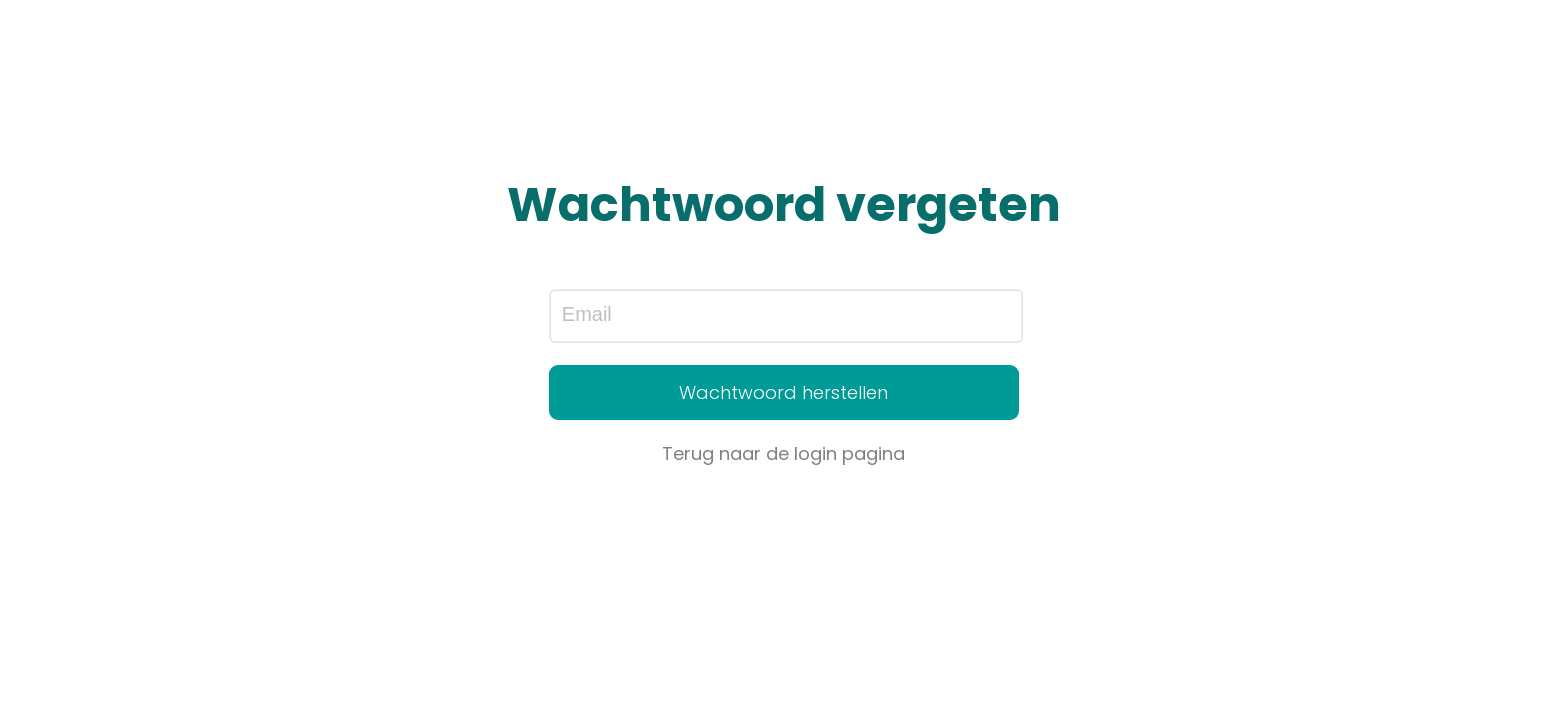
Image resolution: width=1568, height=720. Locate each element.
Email (587, 313)
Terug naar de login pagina (783, 453)
